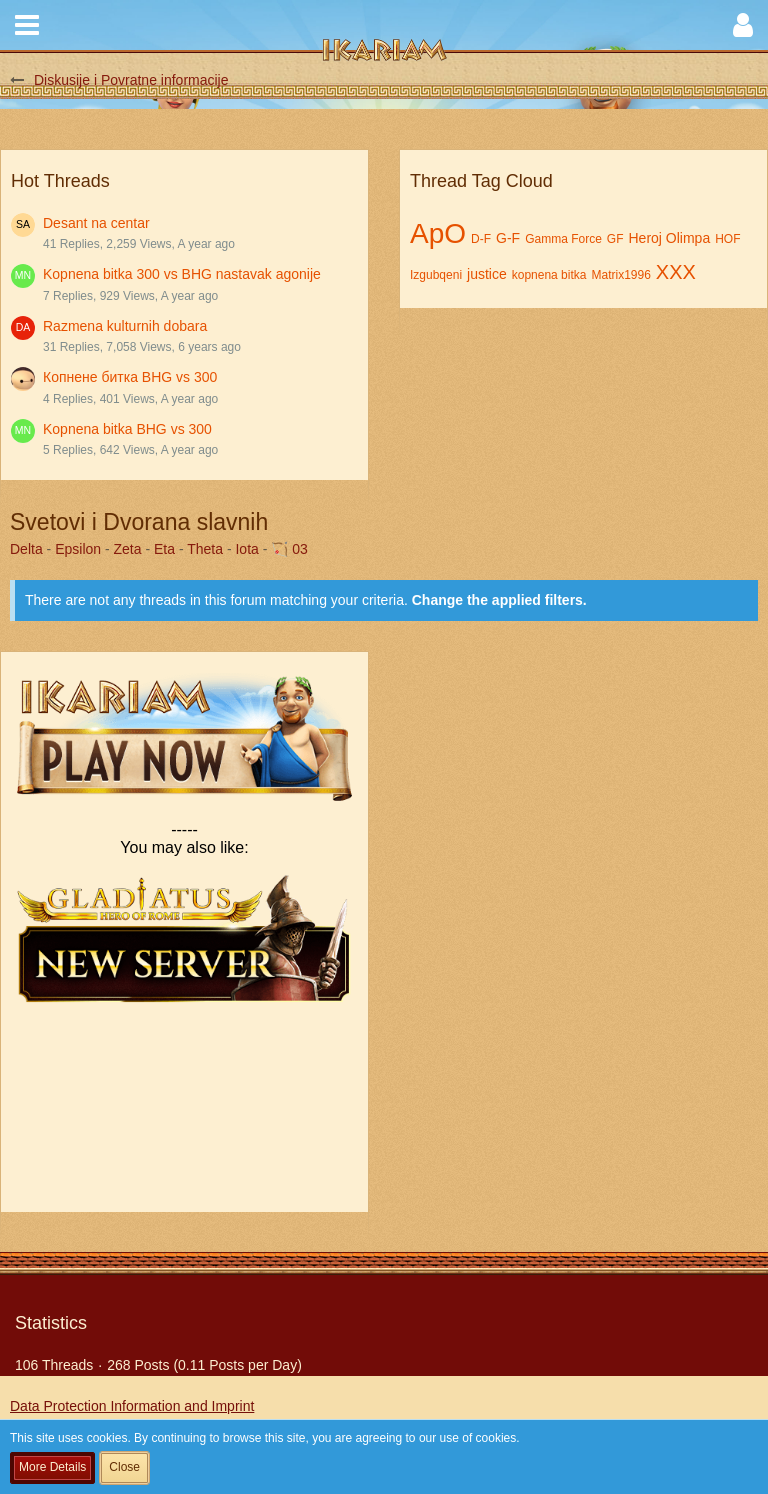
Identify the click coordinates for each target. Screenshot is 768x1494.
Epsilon (78, 549)
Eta (164, 549)
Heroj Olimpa (670, 238)
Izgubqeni (436, 275)
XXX (676, 272)
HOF (727, 239)
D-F (481, 239)
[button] (27, 25)
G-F (508, 238)
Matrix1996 (620, 275)
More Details (52, 1467)
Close (124, 1467)
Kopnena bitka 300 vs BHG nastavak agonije (182, 274)
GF (615, 239)
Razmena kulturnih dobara (125, 326)
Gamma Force (563, 239)
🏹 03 (289, 549)
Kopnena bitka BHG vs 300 (127, 429)
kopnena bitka (549, 275)
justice (487, 274)
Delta (26, 549)
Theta (205, 549)
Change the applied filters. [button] (499, 600)
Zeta (128, 549)
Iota (246, 549)
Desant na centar (96, 223)
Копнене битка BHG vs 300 (130, 377)
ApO (438, 233)
